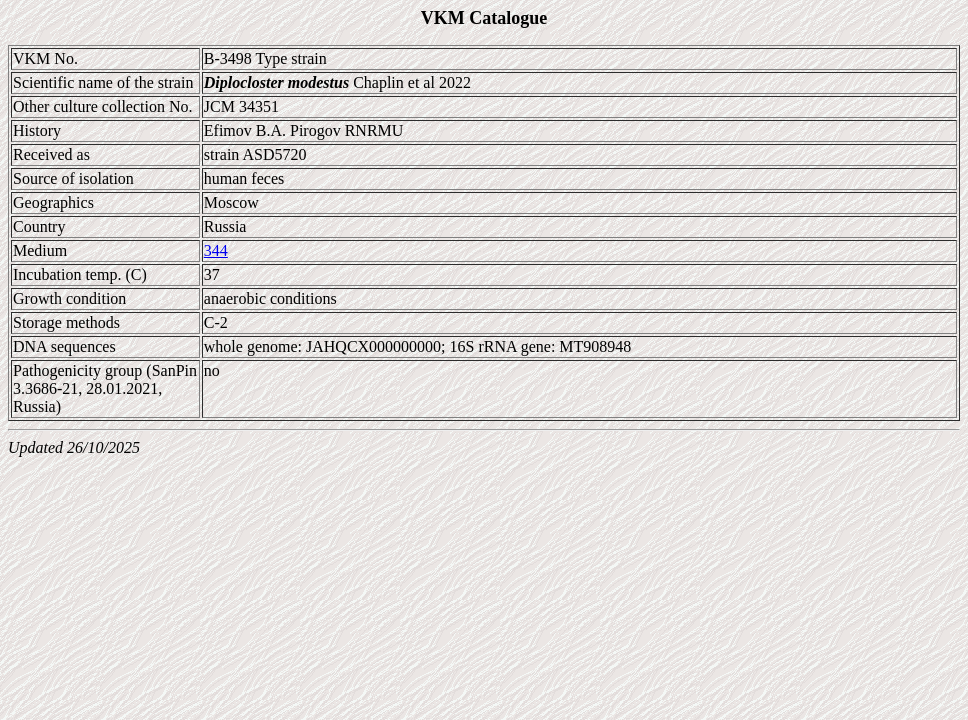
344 (216, 250)
